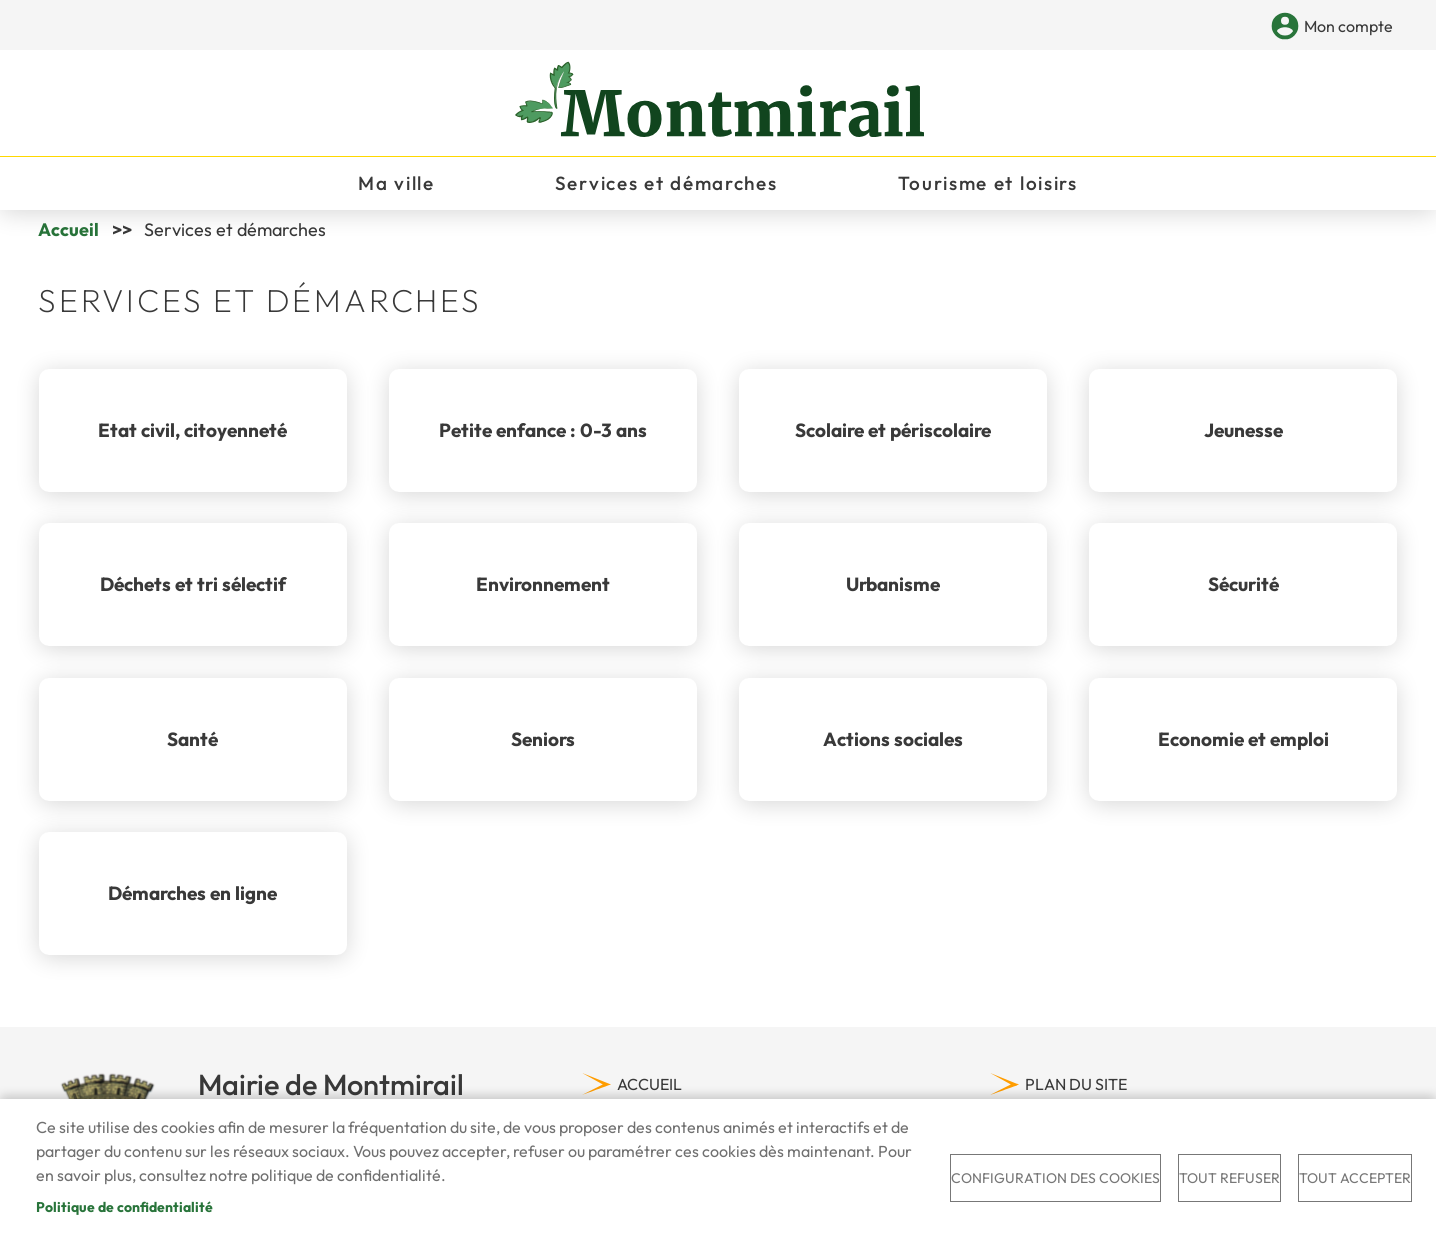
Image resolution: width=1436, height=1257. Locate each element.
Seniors (543, 747)
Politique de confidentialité (124, 1207)
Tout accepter (1355, 1178)
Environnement (543, 592)
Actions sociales (893, 747)
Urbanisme (893, 592)
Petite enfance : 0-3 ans (543, 438)
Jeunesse (1243, 438)
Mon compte (1348, 26)
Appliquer (1251, 27)
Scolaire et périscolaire (893, 438)
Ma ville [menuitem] (396, 186)
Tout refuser (1229, 1178)
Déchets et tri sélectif (193, 592)
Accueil (68, 237)
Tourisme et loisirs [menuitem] (988, 186)
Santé (192, 747)
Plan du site (1076, 1092)
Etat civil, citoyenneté (192, 438)
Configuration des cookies (1055, 1178)
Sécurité (1243, 592)
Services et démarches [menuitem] (666, 186)
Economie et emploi (1243, 747)
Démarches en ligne (192, 901)
